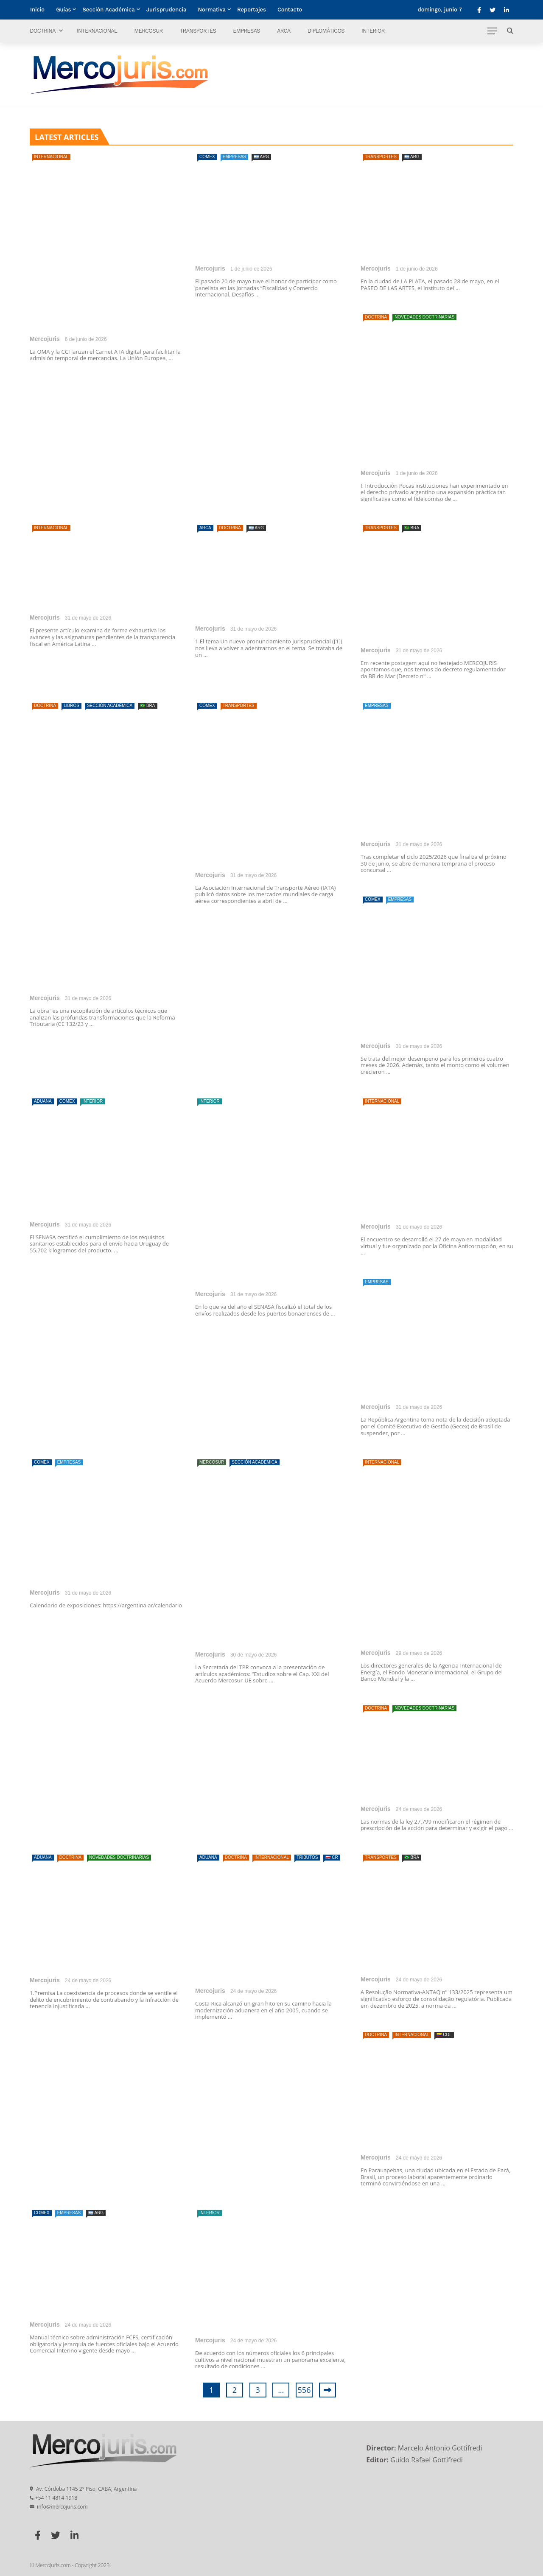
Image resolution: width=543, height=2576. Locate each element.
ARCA (284, 31)
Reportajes (251, 9)
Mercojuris (45, 338)
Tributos (307, 1857)
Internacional (97, 31)
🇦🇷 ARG (261, 156)
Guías (63, 9)
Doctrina (43, 31)
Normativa (212, 9)
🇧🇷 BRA (411, 527)
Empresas (246, 31)
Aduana (43, 1101)
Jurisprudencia (166, 9)
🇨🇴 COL (444, 2034)
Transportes (197, 31)
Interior (373, 31)
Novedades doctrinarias (424, 317)
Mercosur (148, 31)
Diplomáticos (326, 31)
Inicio (37, 9)
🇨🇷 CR (331, 1857)
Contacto (289, 9)
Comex (207, 156)
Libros (71, 705)
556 (304, 2390)
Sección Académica (108, 9)
